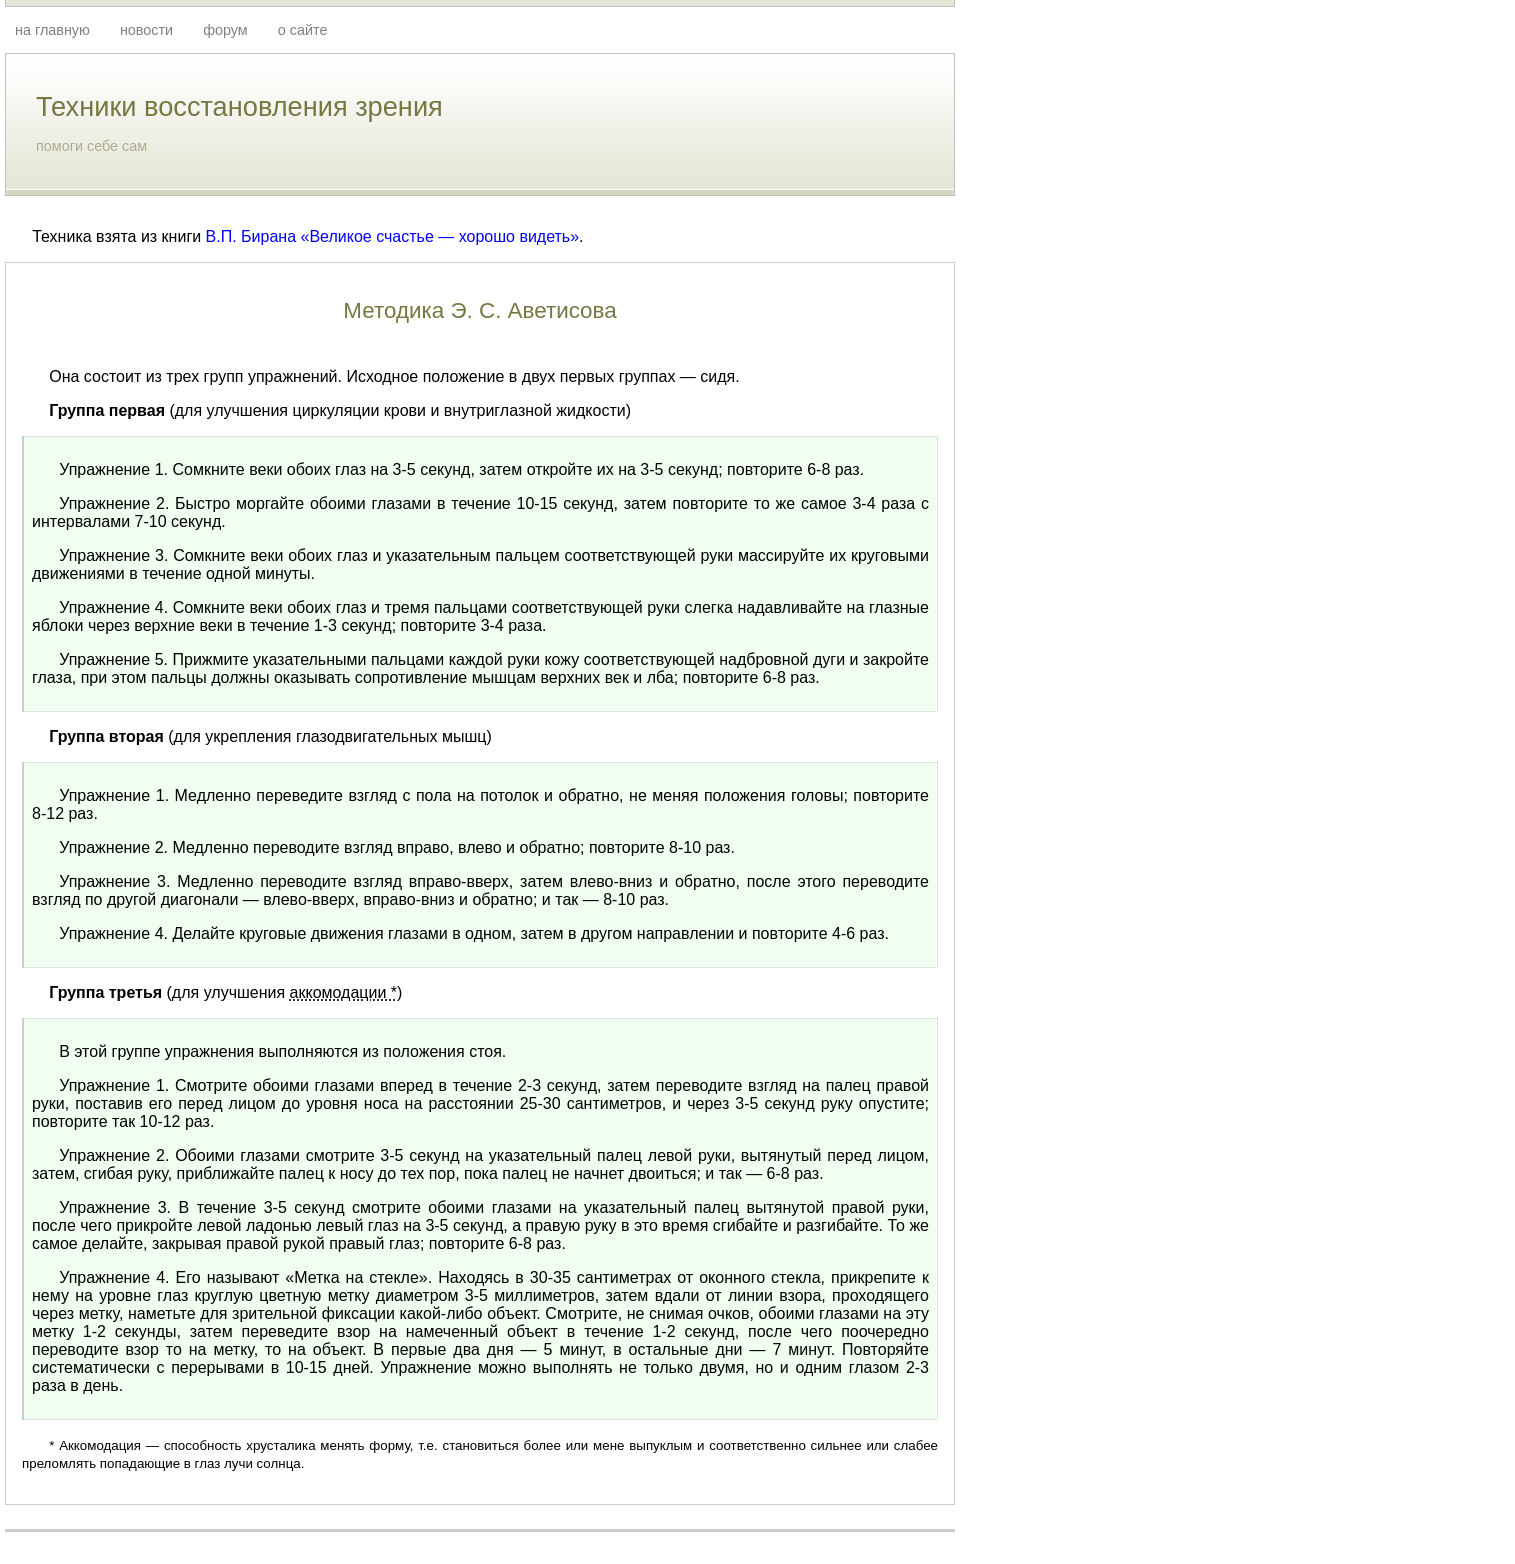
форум (225, 30)
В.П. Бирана (251, 236)
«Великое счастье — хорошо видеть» (440, 236)
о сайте (303, 30)
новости (146, 30)
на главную (52, 30)
